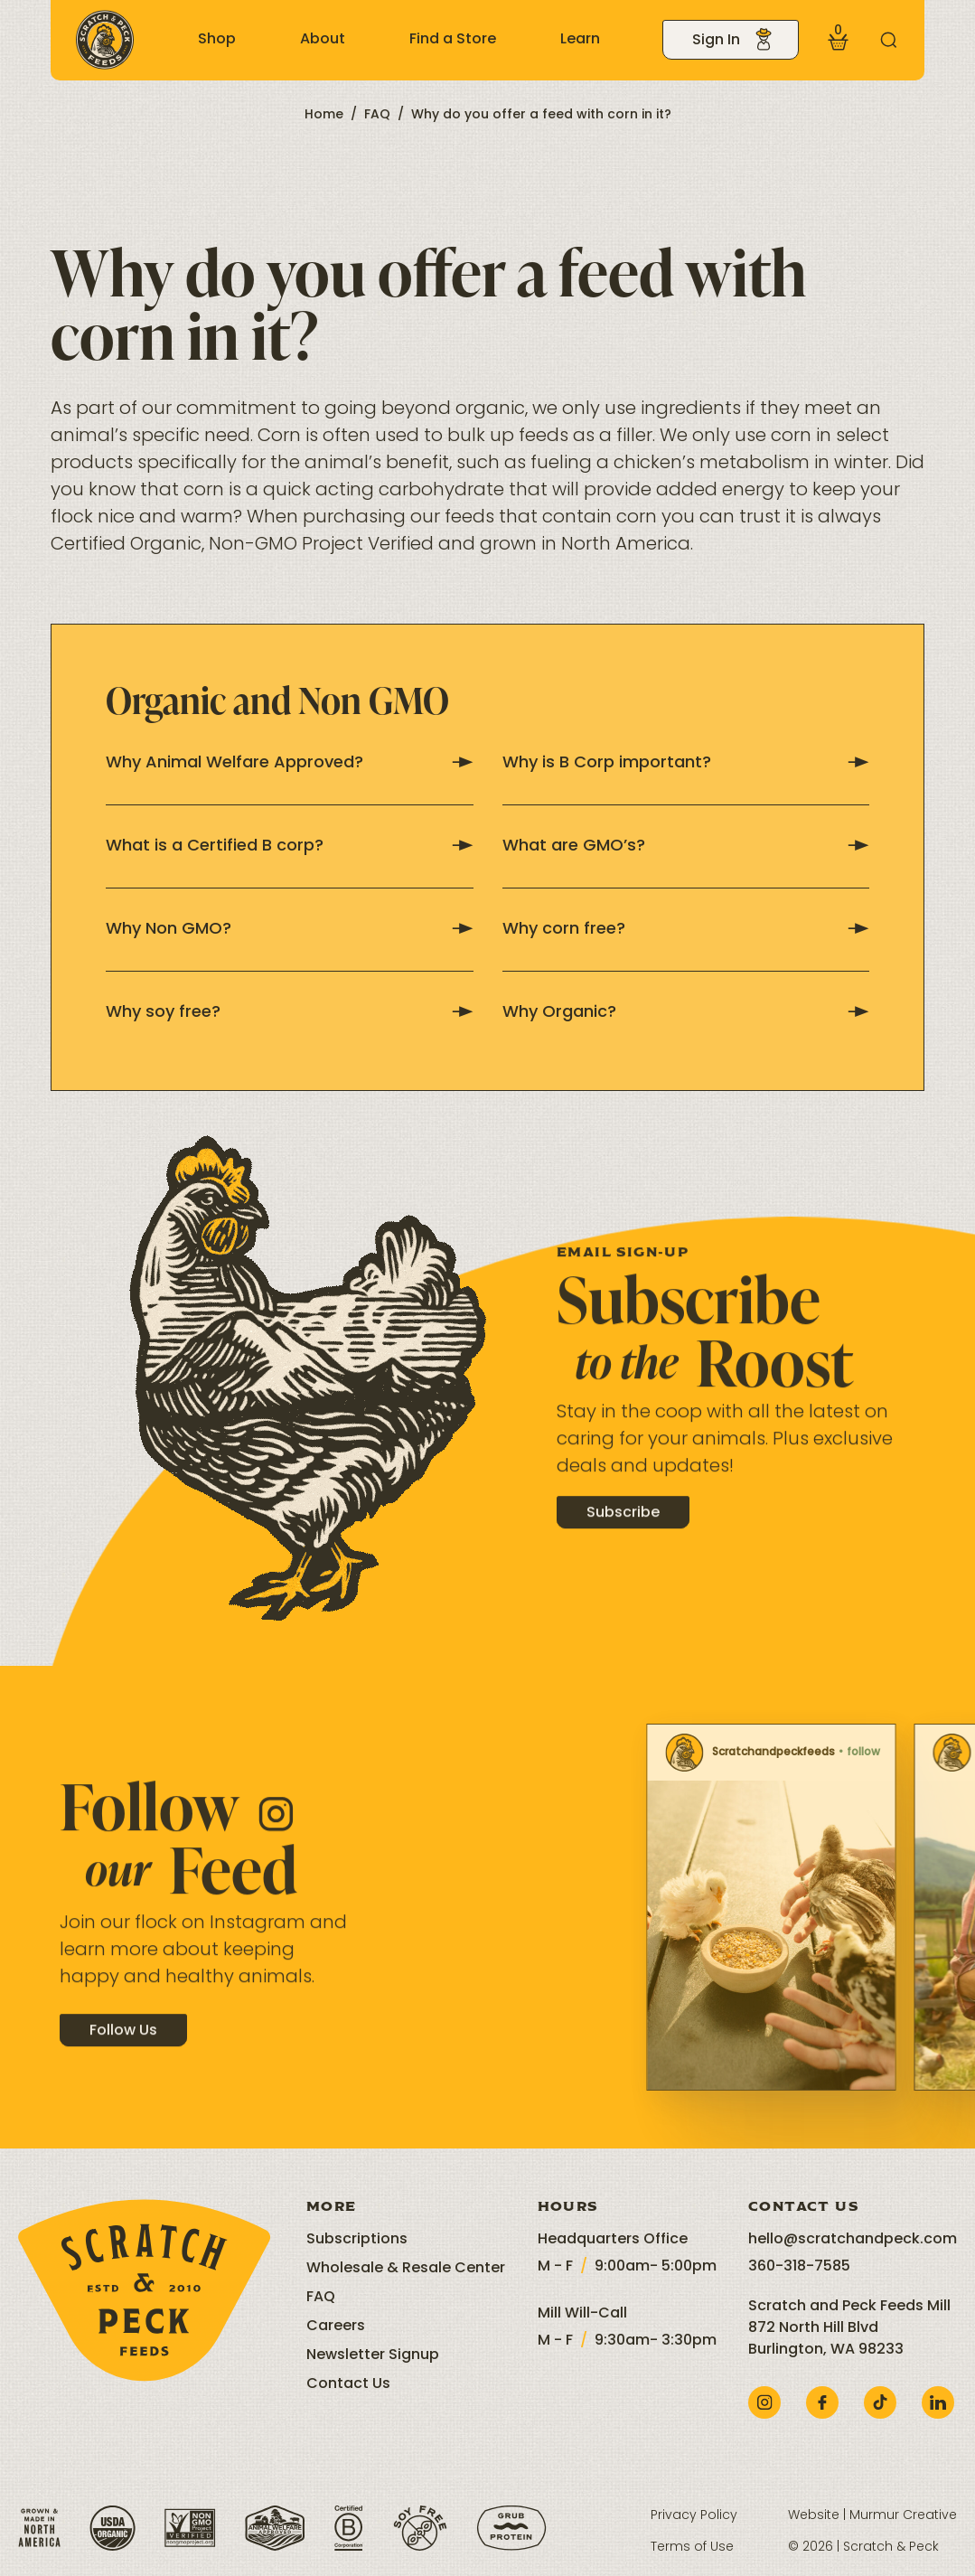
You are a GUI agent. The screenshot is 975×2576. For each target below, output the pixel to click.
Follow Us (123, 2048)
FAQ (377, 115)
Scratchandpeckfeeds (656, 1752)
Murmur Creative (903, 2516)
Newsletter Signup (372, 2355)
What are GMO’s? (686, 846)
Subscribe (623, 1531)
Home (324, 115)
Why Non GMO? (289, 929)
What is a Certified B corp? (289, 846)
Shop (217, 40)
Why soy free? (289, 1012)
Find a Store (452, 40)
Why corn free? (686, 929)
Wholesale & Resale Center (405, 2268)
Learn (580, 40)
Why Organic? (686, 1012)
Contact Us (348, 2384)
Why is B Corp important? (686, 763)
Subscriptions (357, 2240)
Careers (335, 2326)
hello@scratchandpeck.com (852, 2240)
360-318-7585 (799, 2267)
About (322, 40)
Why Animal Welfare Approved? (289, 763)
